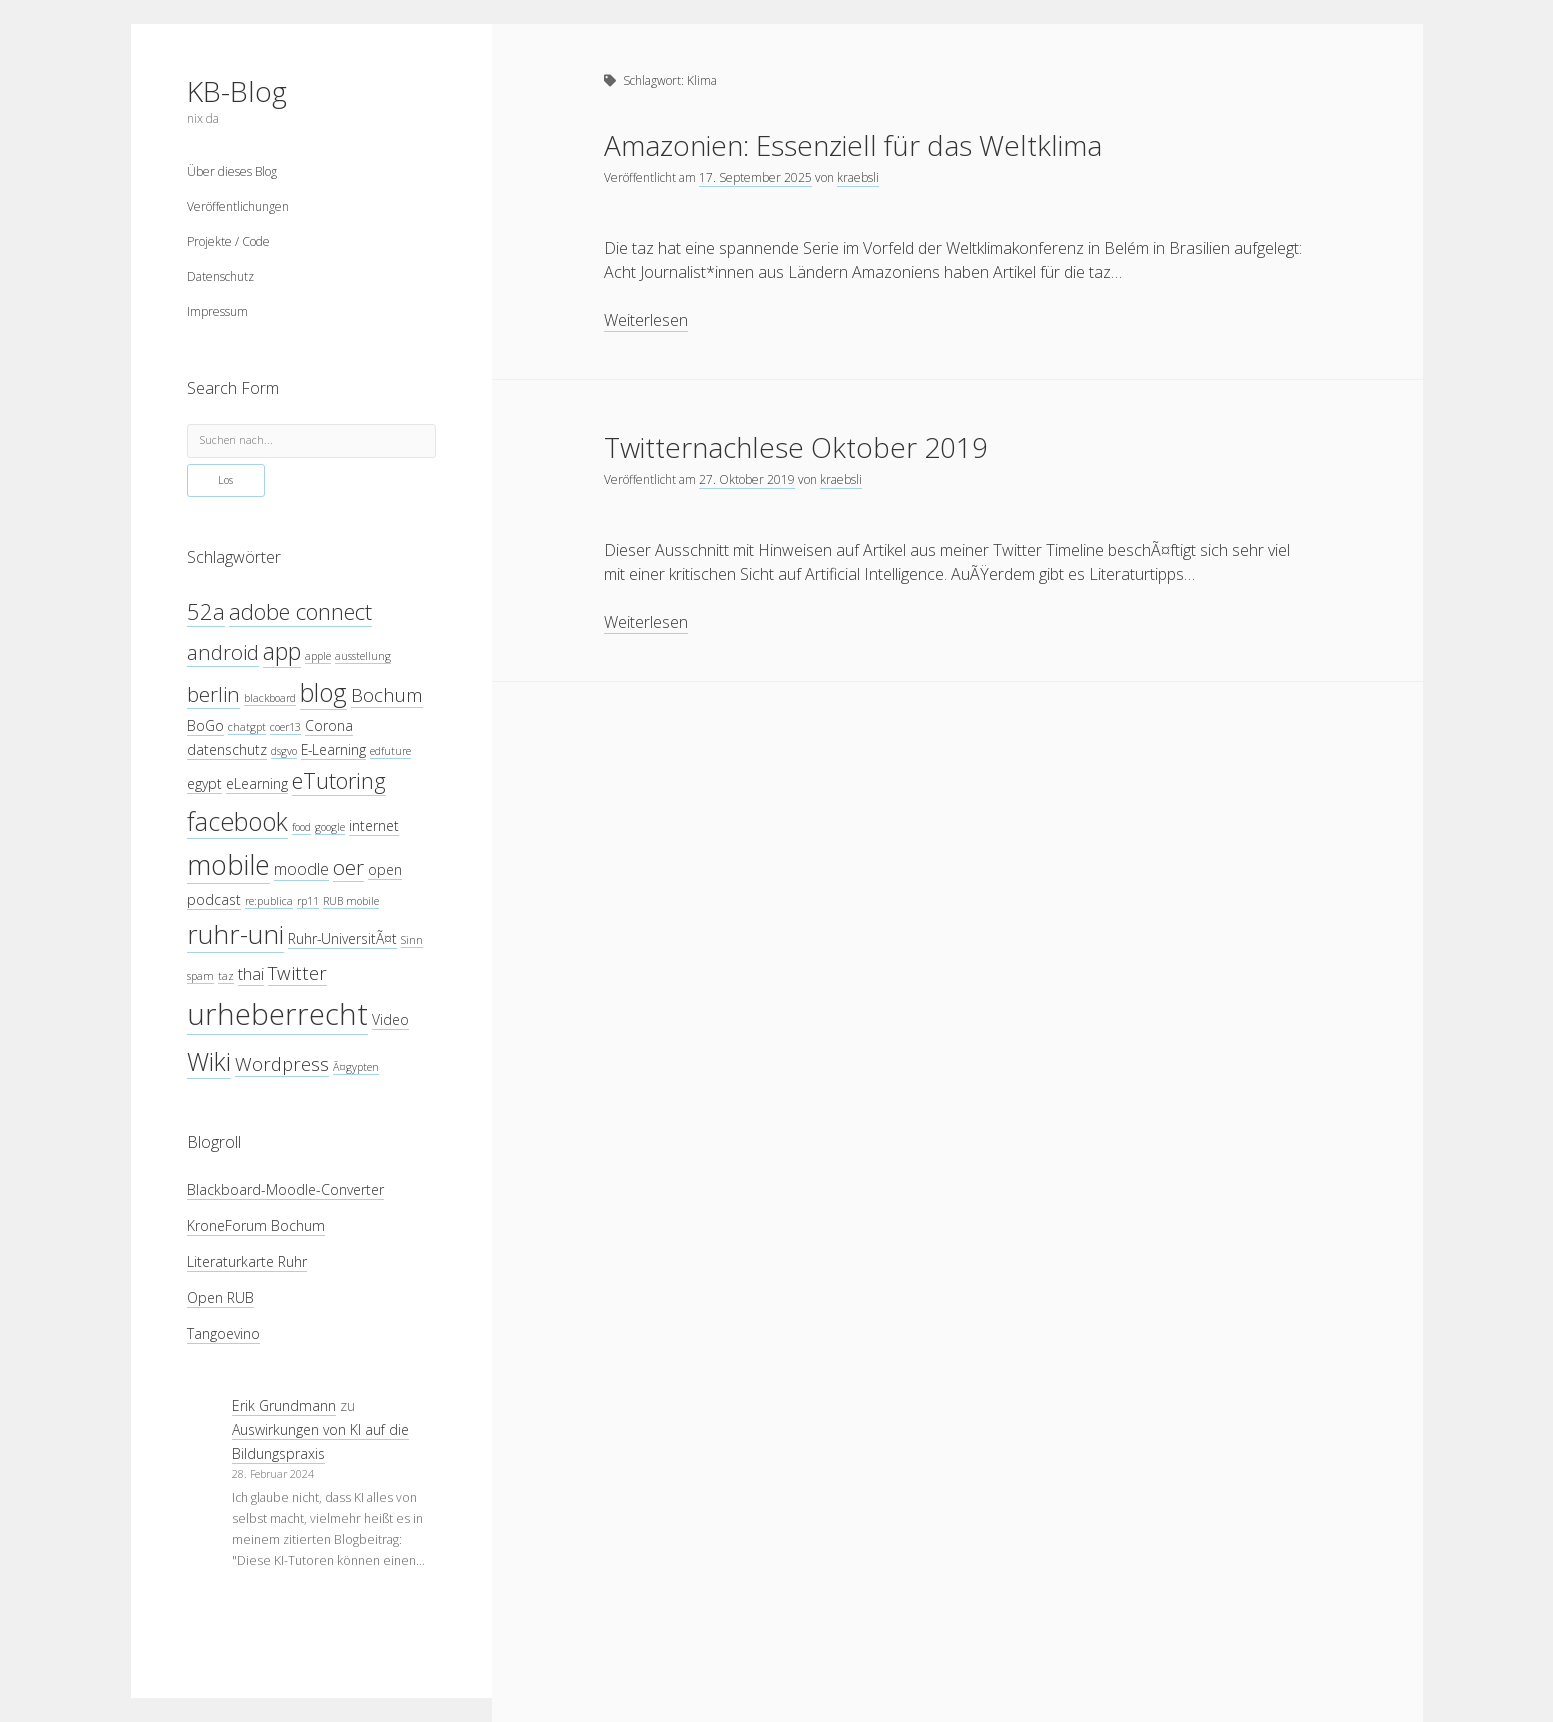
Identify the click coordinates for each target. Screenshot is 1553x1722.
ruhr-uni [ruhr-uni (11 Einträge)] (235, 934)
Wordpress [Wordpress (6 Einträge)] (282, 1063)
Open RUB (220, 1297)
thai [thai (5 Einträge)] (251, 973)
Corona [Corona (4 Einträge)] (329, 725)
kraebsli (858, 177)
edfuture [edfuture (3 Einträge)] (390, 751)
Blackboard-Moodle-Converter (285, 1189)
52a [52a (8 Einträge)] (206, 611)
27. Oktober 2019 (747, 479)
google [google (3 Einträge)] (330, 827)
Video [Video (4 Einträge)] (390, 1019)
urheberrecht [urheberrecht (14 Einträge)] (277, 1014)
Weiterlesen (646, 320)
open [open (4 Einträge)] (385, 869)
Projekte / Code (228, 241)
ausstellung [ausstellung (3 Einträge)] (363, 656)
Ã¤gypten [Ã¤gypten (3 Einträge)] (356, 1067)
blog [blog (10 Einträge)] (323, 692)
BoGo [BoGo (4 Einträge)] (205, 725)
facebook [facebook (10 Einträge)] (237, 821)
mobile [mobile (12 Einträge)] (228, 864)
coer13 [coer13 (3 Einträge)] (285, 727)
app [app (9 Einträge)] (282, 651)
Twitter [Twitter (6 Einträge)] (297, 972)
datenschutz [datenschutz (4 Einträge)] (227, 749)
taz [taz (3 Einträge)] (226, 976)
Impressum (217, 311)
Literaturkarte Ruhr (247, 1261)
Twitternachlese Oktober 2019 (796, 447)
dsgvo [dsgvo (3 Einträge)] (284, 751)
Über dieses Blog (232, 171)
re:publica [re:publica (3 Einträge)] (269, 901)
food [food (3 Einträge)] (301, 827)
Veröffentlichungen (238, 206)
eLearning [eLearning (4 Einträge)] (257, 783)
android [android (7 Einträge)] (223, 652)
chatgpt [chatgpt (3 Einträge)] (247, 727)
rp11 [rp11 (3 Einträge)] (308, 901)
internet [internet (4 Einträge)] (374, 825)
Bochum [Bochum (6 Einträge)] (387, 694)
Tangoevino (223, 1333)
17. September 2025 (755, 177)
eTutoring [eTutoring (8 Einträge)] (339, 780)
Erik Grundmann (284, 1405)
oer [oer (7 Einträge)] (348, 867)
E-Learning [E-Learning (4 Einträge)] (333, 749)
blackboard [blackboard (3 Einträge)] (270, 698)
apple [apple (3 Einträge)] (318, 656)
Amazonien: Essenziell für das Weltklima (853, 145)
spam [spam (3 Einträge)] (200, 976)
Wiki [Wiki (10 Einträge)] (209, 1061)
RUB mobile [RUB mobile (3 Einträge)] (351, 901)
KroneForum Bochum (256, 1225)
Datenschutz (220, 276)
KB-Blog (237, 91)
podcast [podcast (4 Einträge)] (214, 899)
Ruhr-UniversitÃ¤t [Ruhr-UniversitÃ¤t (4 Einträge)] (342, 938)
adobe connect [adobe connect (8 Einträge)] (300, 611)
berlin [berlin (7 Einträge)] (213, 694)
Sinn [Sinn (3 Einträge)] (412, 940)
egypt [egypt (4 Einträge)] (204, 783)
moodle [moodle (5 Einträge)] (301, 868)
